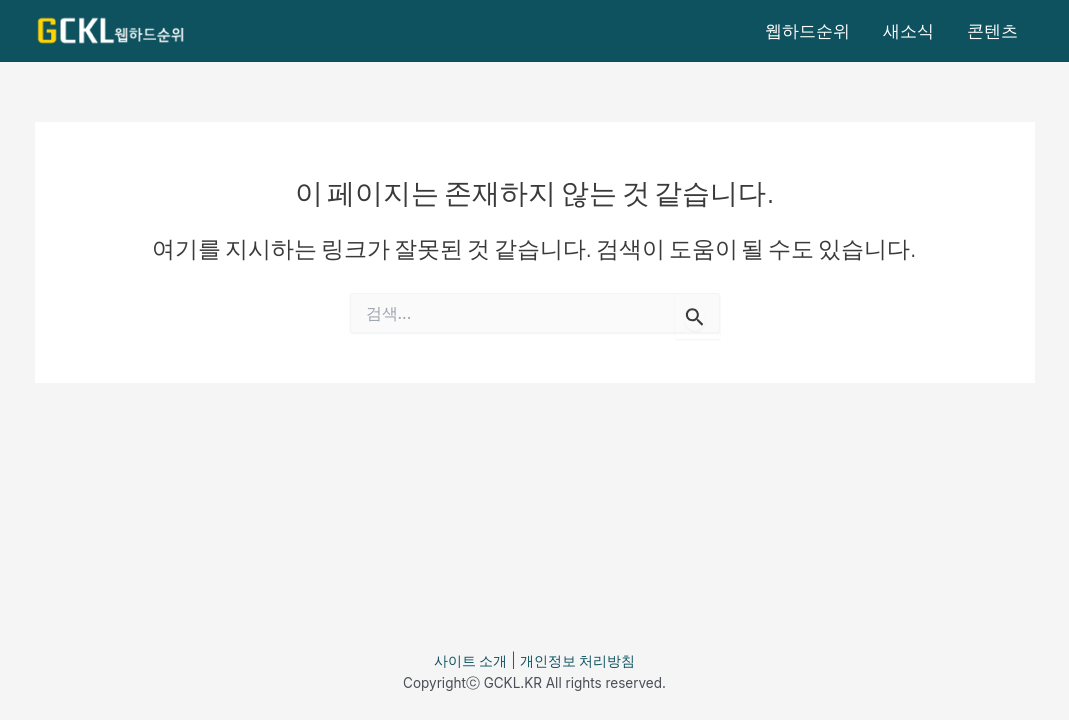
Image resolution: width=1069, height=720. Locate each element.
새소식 (908, 31)
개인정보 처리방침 (578, 661)
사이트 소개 (471, 661)
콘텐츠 (992, 31)
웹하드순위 (807, 31)
